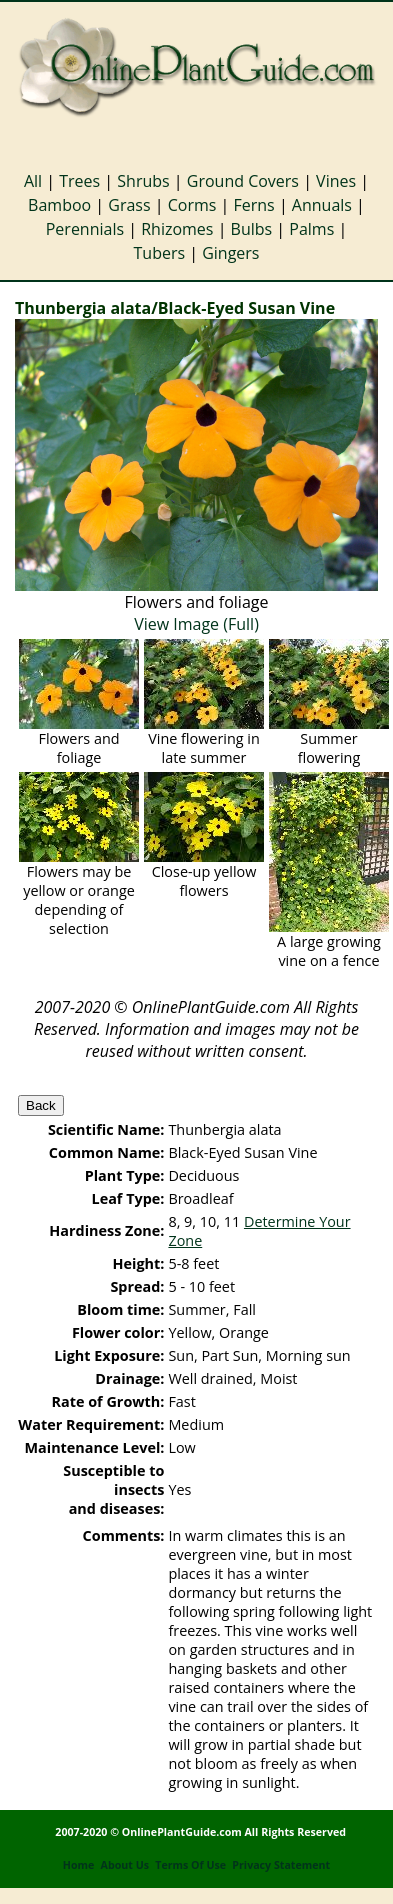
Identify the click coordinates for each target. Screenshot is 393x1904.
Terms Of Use (190, 1865)
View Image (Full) (196, 624)
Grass (129, 205)
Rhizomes (177, 229)
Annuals (322, 205)
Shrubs (143, 181)
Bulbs (252, 229)
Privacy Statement (281, 1865)
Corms (192, 205)
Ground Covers (243, 181)
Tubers (160, 253)
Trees (79, 181)
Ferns (254, 205)
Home (79, 1865)
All (33, 181)
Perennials (85, 229)
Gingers (230, 253)
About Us (125, 1865)
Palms (311, 229)
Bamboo (59, 205)
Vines (336, 181)
